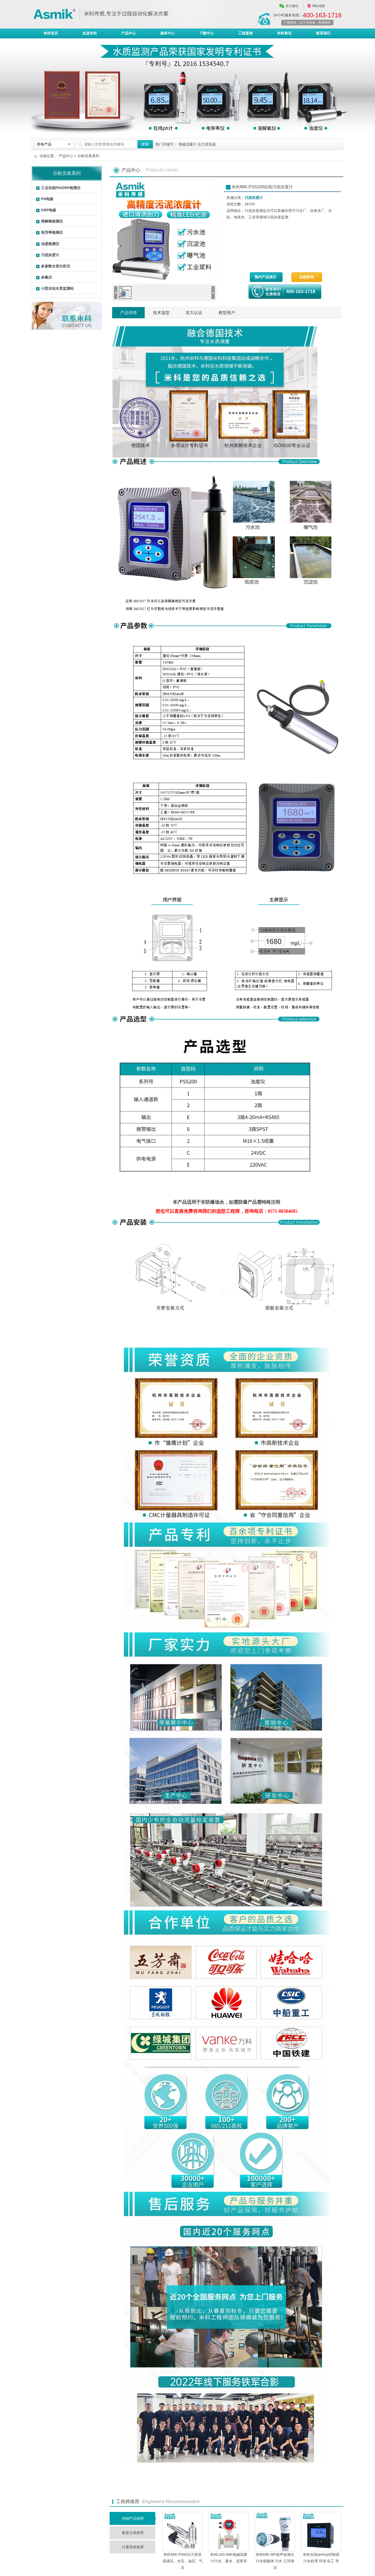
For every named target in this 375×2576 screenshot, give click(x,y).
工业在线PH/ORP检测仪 (61, 188)
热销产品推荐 (133, 2518)
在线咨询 (306, 277)
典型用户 (226, 312)
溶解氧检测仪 (52, 221)
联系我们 (323, 33)
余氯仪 (46, 277)
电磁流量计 (187, 144)
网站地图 (318, 6)
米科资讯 (284, 33)
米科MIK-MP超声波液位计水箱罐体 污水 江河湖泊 (275, 2561)
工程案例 (245, 33)
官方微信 (292, 6)
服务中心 (167, 33)
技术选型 (161, 312)
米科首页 (50, 33)
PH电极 (47, 199)
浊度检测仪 (50, 244)
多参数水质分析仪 (55, 266)
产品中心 (128, 34)
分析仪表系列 (88, 156)
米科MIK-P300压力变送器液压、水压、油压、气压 (183, 2561)
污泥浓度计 (50, 255)
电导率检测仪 (52, 232)
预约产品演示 (265, 277)
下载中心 (206, 33)
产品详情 (128, 312)
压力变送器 (207, 144)
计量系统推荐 (133, 2547)
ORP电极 (48, 210)
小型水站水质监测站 (57, 288)
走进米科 (89, 33)
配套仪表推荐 (133, 2533)
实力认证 (194, 312)
